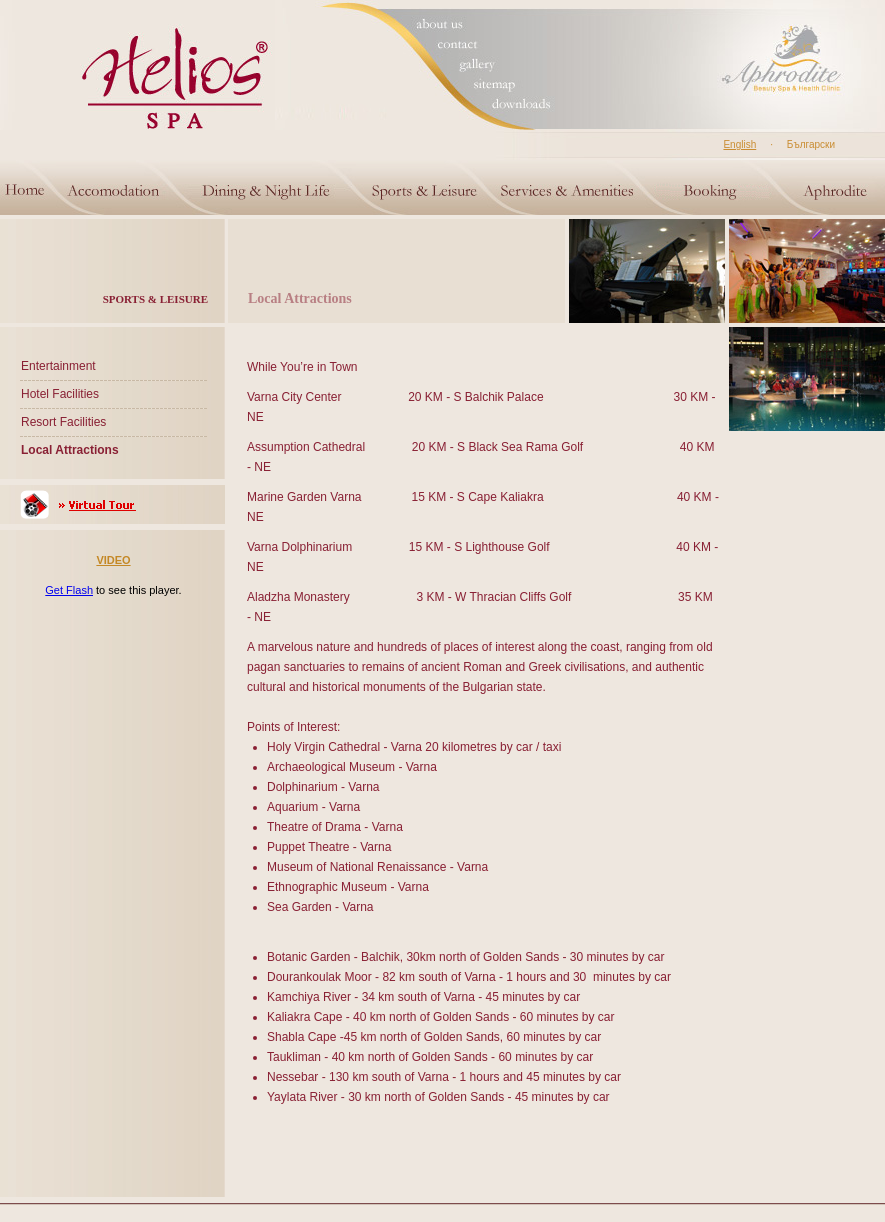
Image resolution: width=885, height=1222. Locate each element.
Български (811, 144)
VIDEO (113, 560)
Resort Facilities (63, 422)
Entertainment (58, 366)
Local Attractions (70, 450)
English (739, 144)
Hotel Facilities (60, 394)
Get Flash (69, 590)
